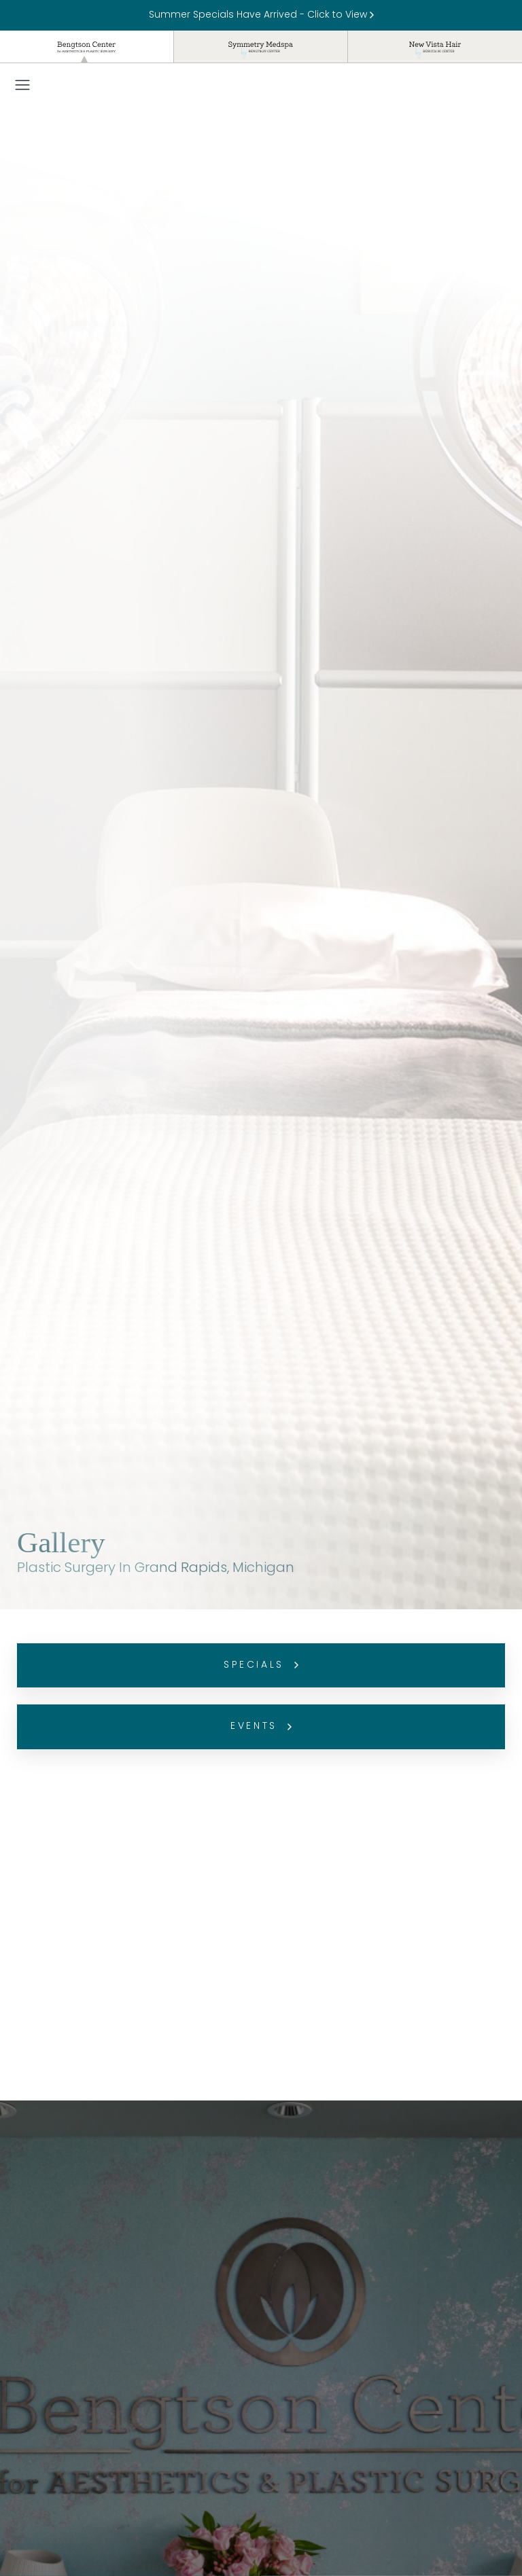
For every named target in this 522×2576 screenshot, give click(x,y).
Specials (261, 1665)
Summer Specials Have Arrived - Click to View (261, 15)
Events (260, 1726)
